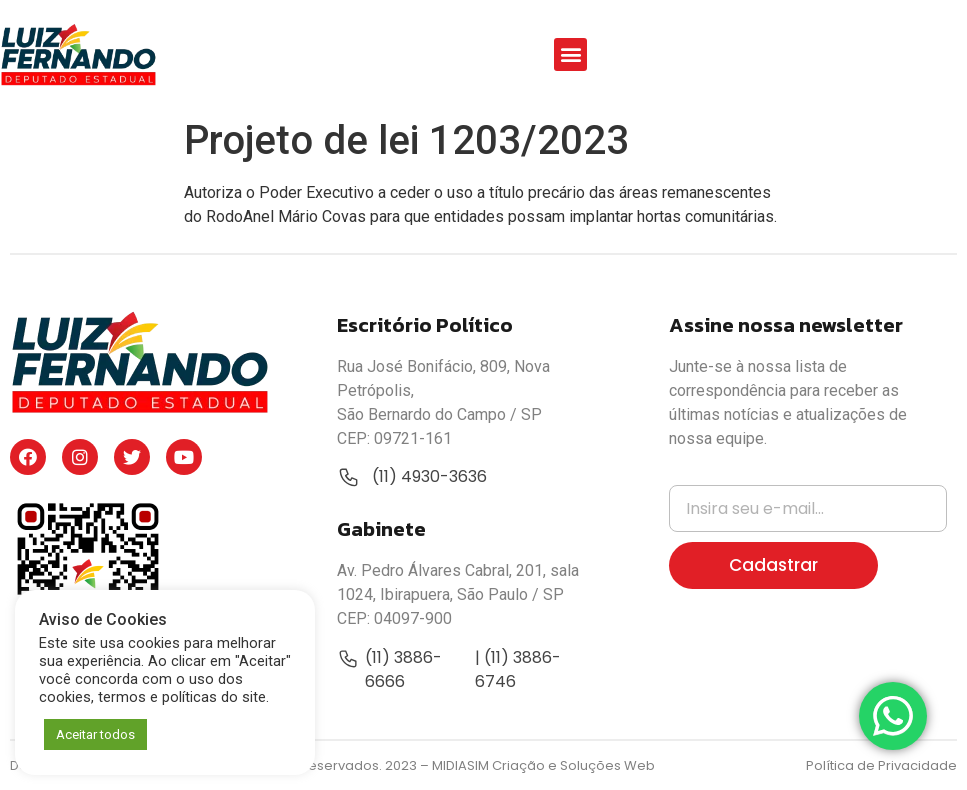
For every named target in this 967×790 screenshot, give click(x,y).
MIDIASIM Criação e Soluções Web (543, 765)
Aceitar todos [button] (95, 734)
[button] (570, 54)
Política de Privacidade (881, 765)
